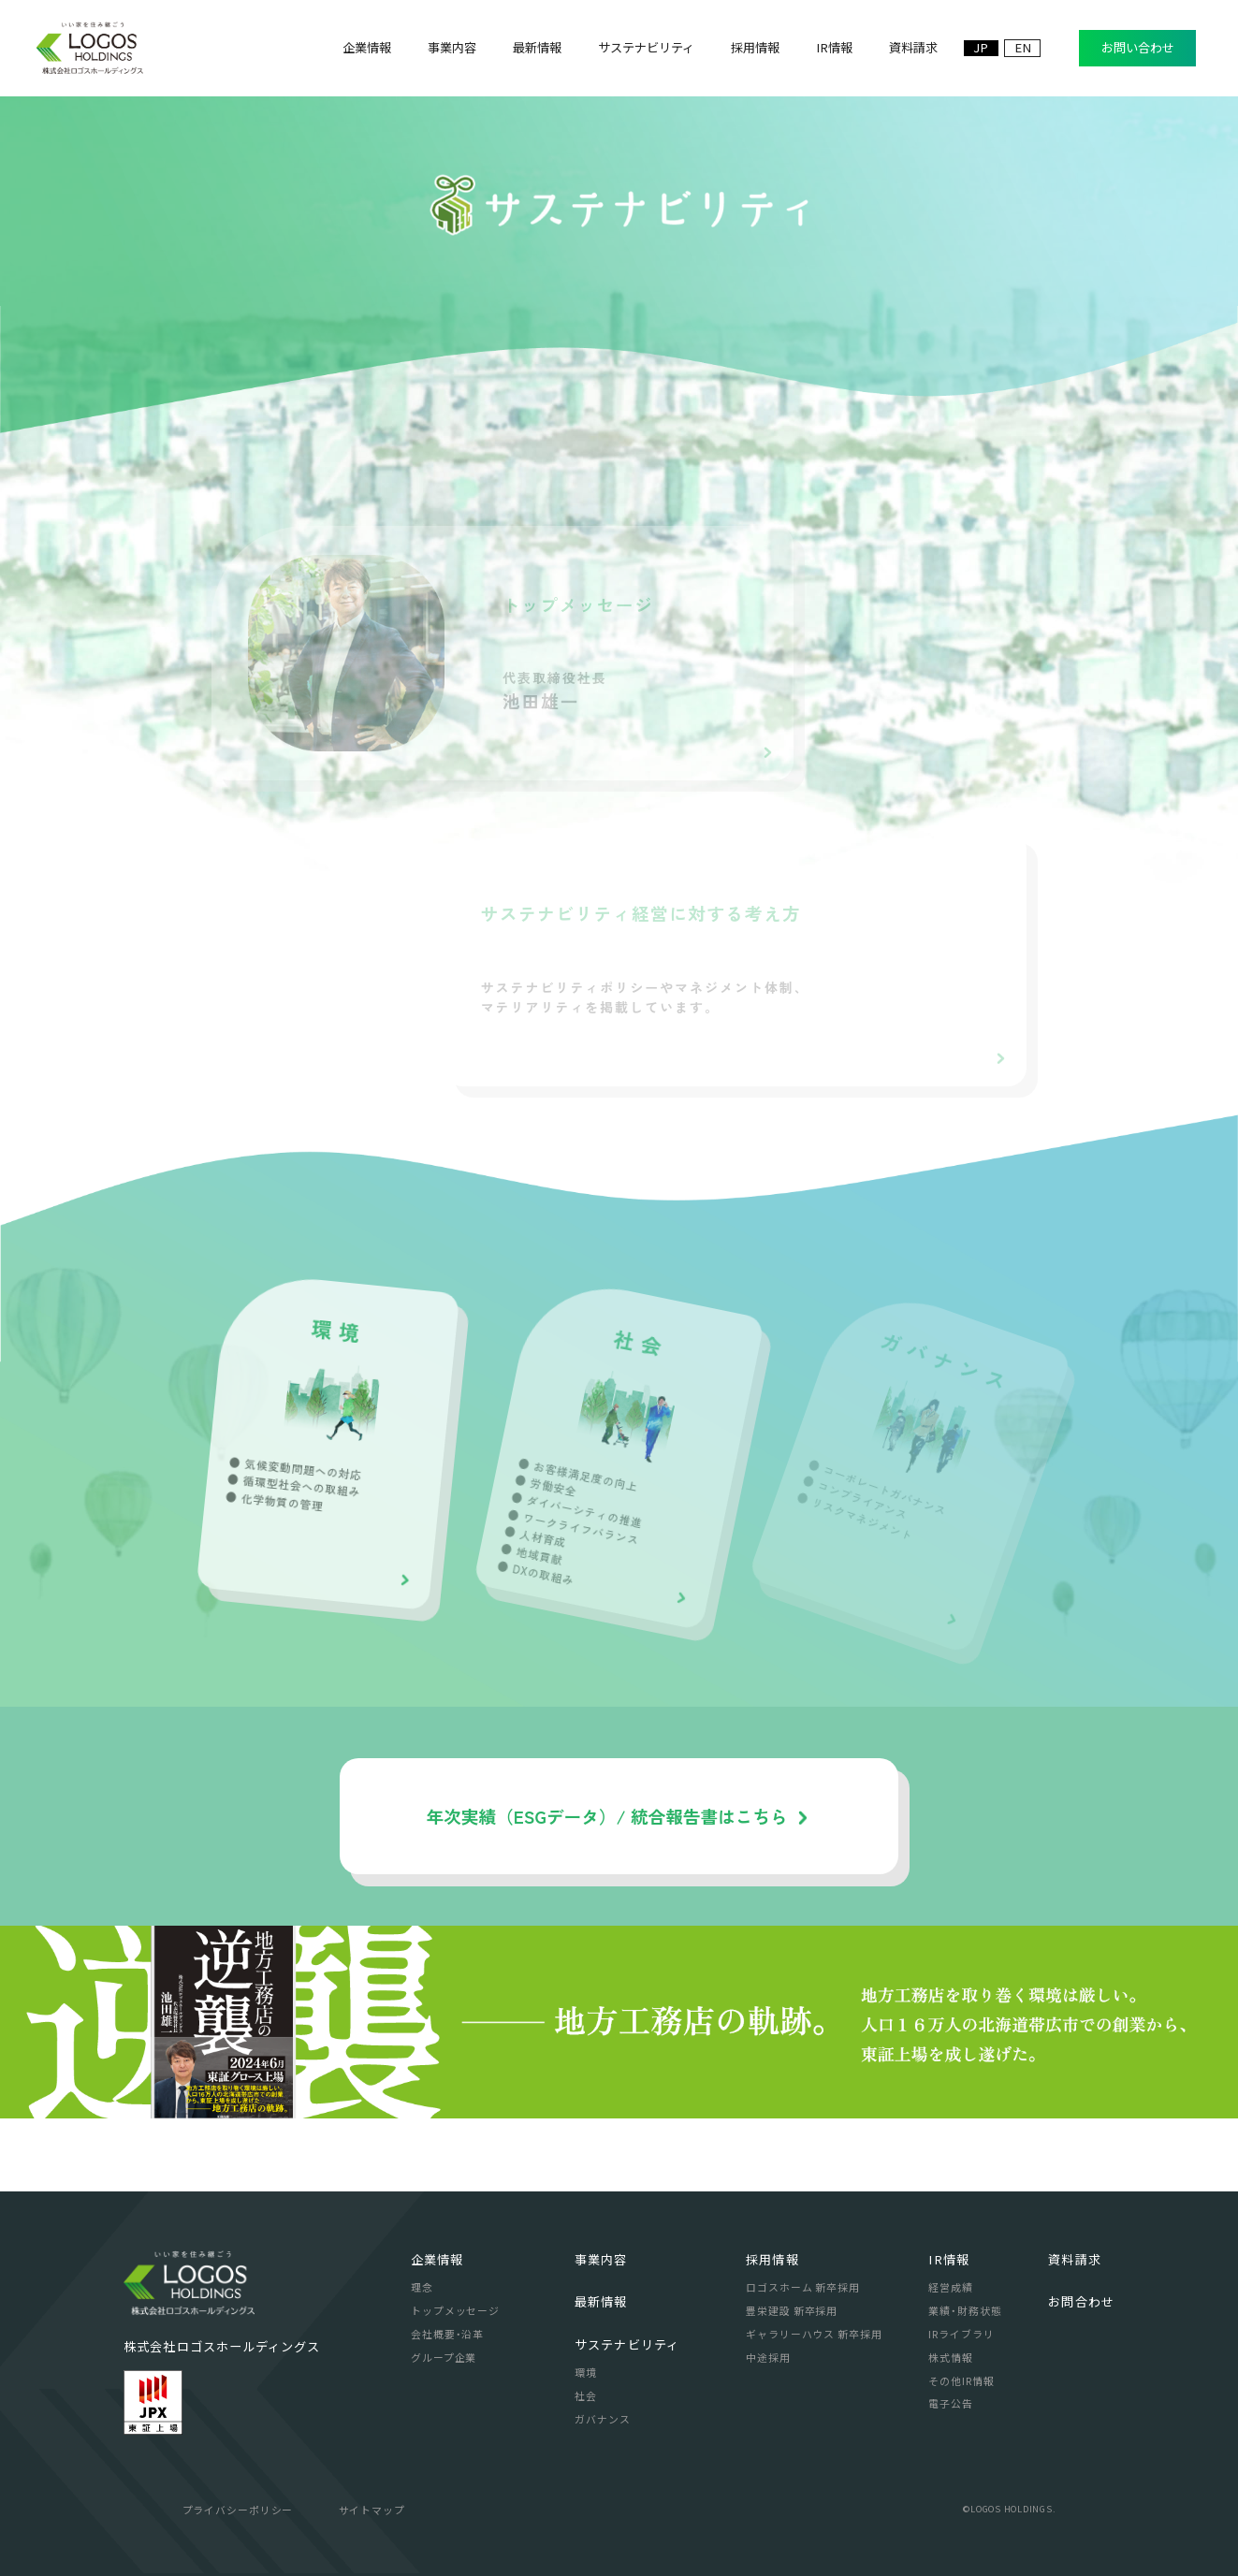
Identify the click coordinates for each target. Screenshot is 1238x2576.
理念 (422, 2286)
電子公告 (950, 2402)
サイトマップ (372, 2509)
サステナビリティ (626, 2344)
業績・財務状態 (964, 2310)
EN (1022, 48)
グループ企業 (443, 2357)
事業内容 (601, 2259)
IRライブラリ (961, 2333)
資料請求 (1074, 2259)
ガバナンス (602, 2418)
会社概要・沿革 (447, 2333)
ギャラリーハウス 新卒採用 (813, 2333)
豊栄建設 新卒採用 (791, 2310)
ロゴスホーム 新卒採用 (803, 2286)
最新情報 (601, 2301)
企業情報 (437, 2259)
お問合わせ (1081, 2301)
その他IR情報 (961, 2380)
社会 (586, 2395)
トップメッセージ (455, 2310)
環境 (586, 2372)
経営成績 (950, 2286)
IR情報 (948, 2259)
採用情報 (772, 2259)
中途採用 (768, 2357)
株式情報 (950, 2357)
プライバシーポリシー (238, 2509)
